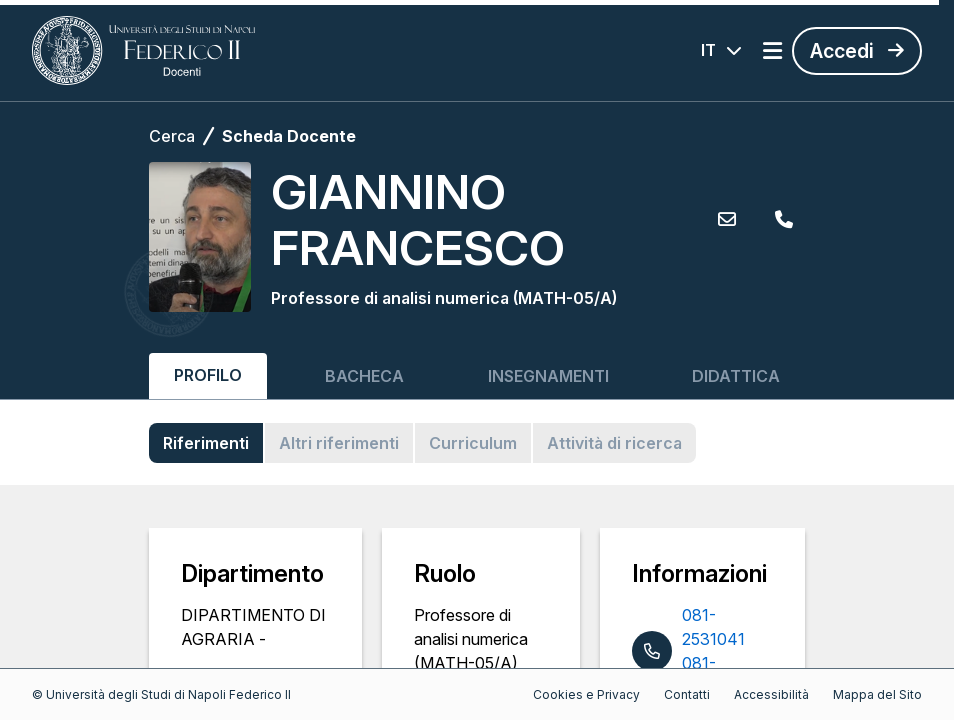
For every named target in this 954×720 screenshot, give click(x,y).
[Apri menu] (772, 51)
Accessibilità (771, 694)
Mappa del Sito (877, 694)
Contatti (687, 694)
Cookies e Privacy (586, 694)
